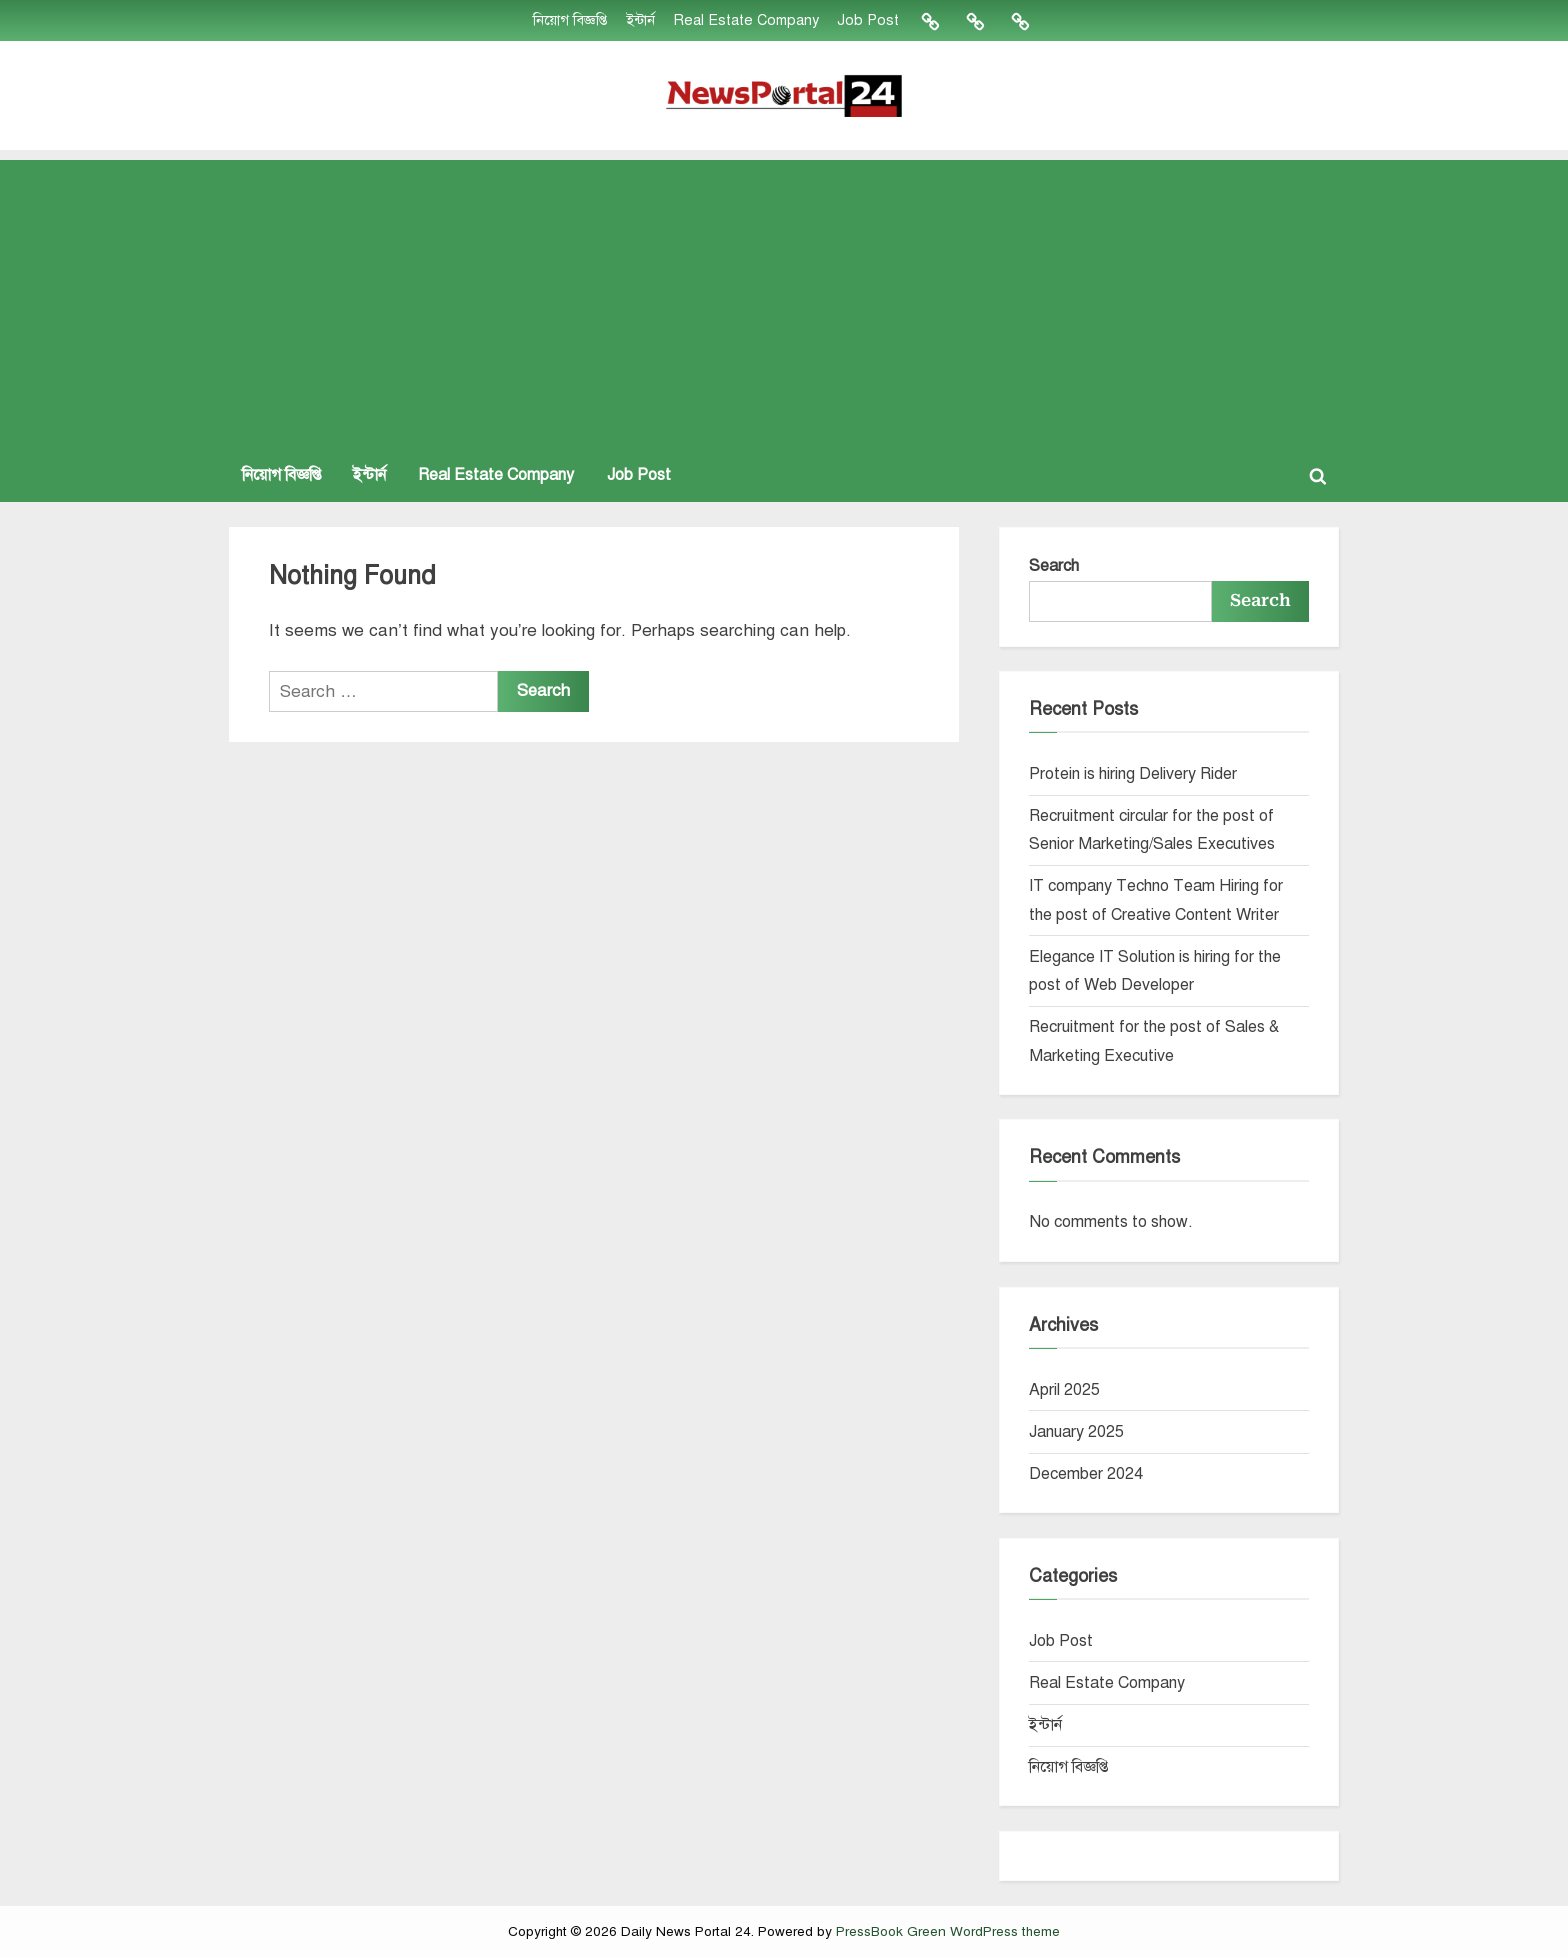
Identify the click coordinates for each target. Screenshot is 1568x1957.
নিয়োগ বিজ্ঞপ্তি (570, 20)
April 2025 (1064, 1390)
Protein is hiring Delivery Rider (1133, 774)
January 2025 (1076, 1432)
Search (1054, 566)
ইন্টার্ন (639, 20)
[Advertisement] (784, 300)
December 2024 (1086, 1474)
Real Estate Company (745, 20)
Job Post (867, 20)
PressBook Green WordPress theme (948, 1931)
